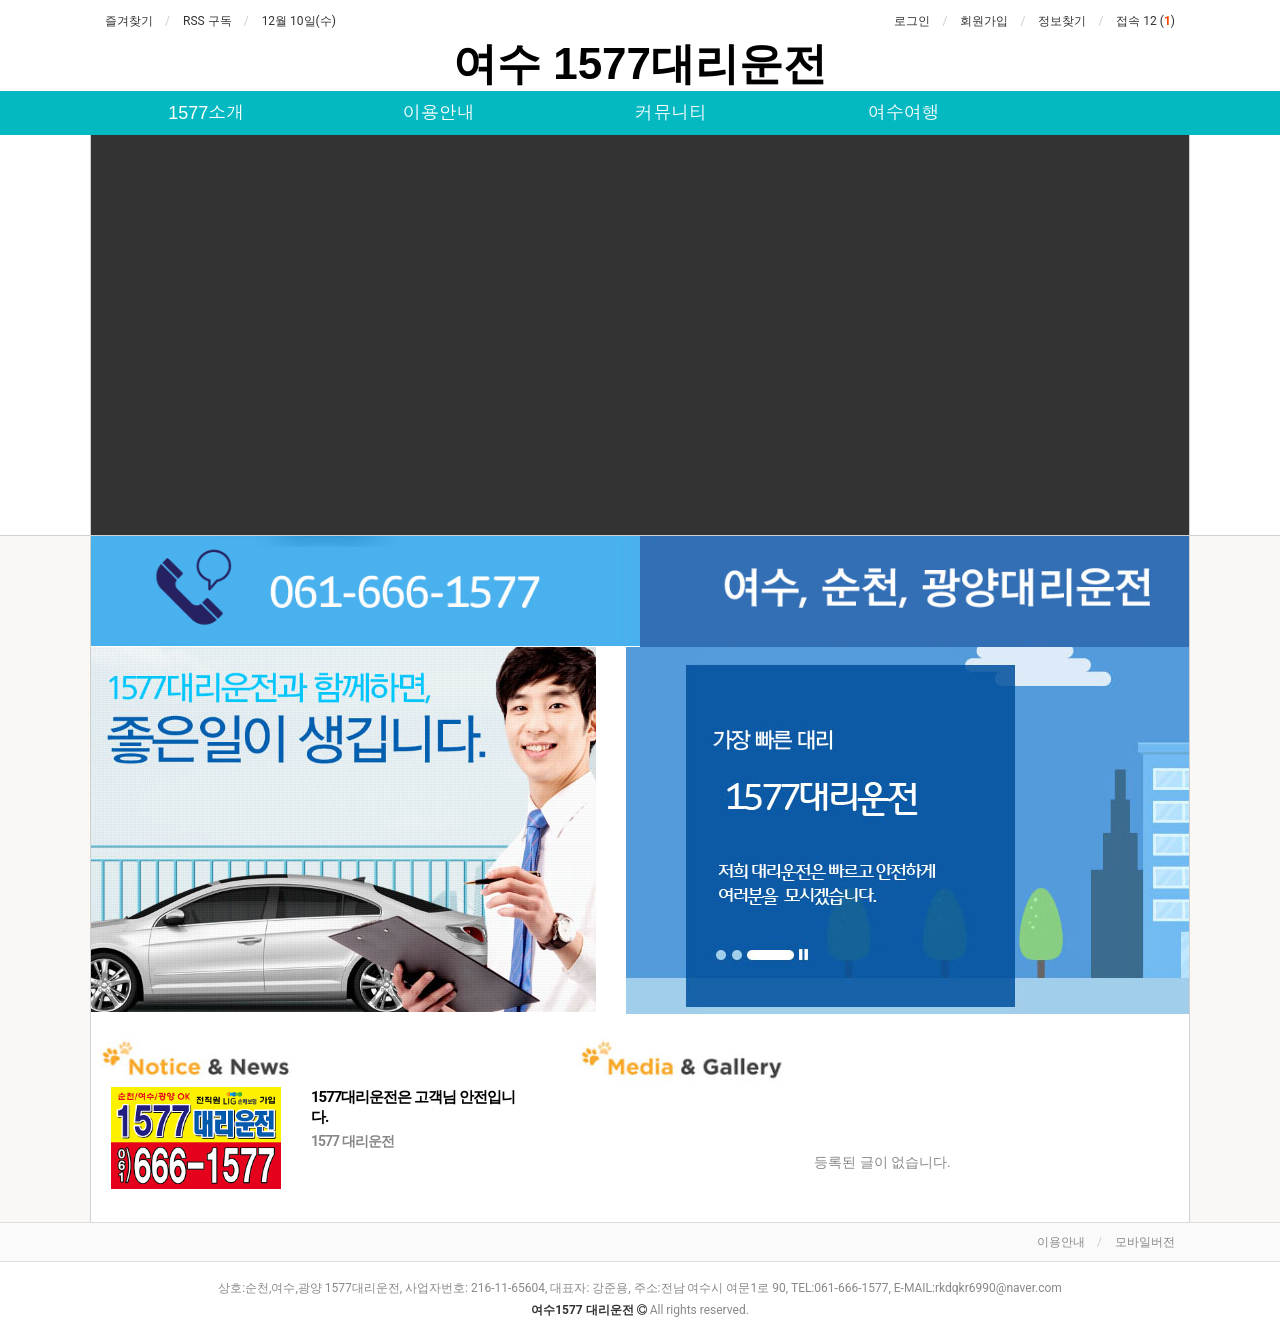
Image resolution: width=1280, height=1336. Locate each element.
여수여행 (904, 113)
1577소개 (206, 113)
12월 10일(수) (299, 21)
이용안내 (439, 113)
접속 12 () (1145, 21)
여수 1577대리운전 (640, 63)
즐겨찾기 (129, 21)
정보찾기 (1062, 21)
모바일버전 (1145, 1242)
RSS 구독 (207, 21)
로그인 (912, 21)
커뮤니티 (671, 113)
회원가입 (984, 21)
